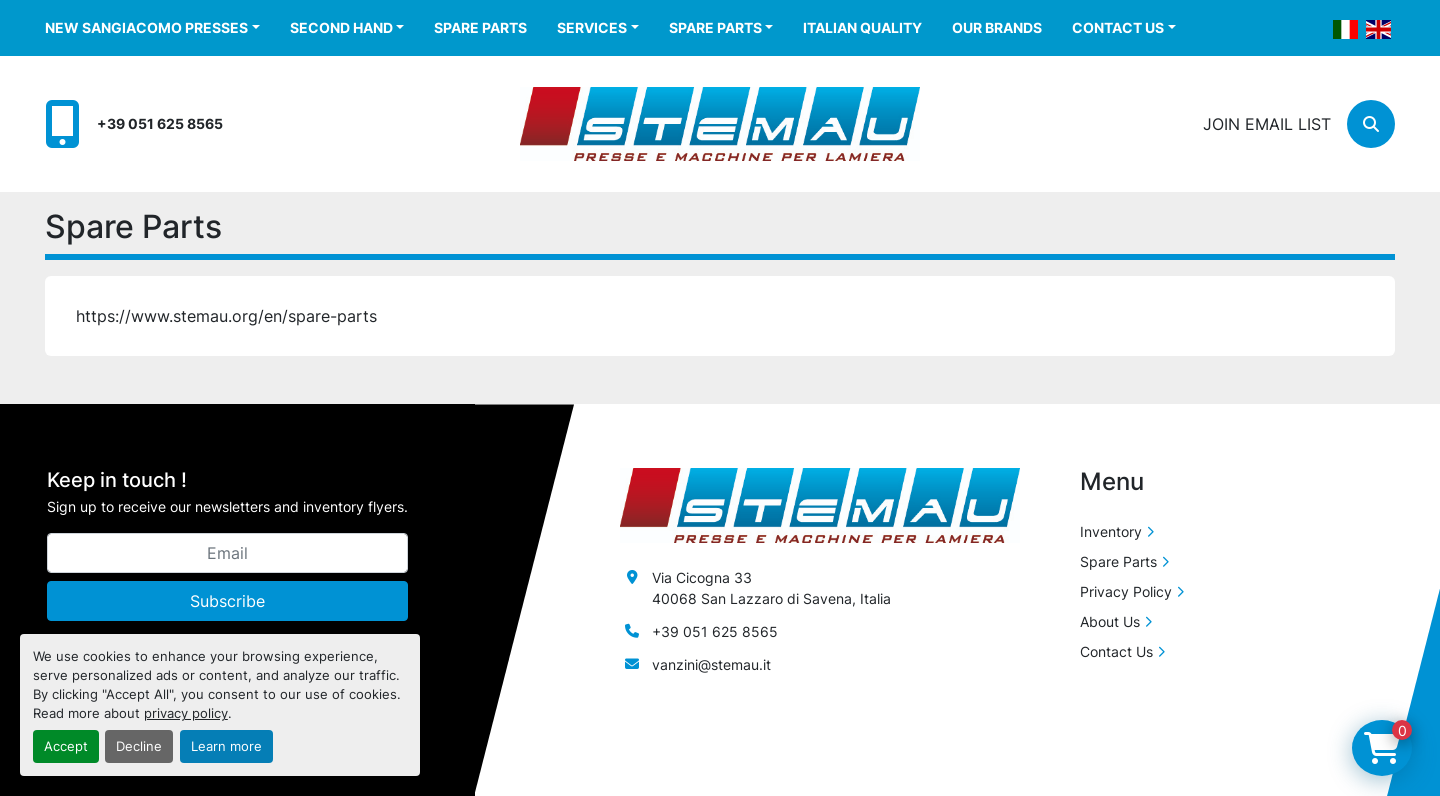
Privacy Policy (1126, 591)
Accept (66, 746)
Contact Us (1118, 27)
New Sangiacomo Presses (146, 27)
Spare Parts (480, 27)
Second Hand (341, 27)
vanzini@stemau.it (711, 664)
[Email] (227, 553)
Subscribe (227, 601)
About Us (1110, 621)
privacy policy (186, 713)
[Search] (1371, 124)
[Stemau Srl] (820, 504)
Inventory (1111, 531)
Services (592, 27)
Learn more (226, 746)
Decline (139, 746)
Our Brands (997, 27)
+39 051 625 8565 (160, 123)
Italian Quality (862, 27)
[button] (152, 27)
